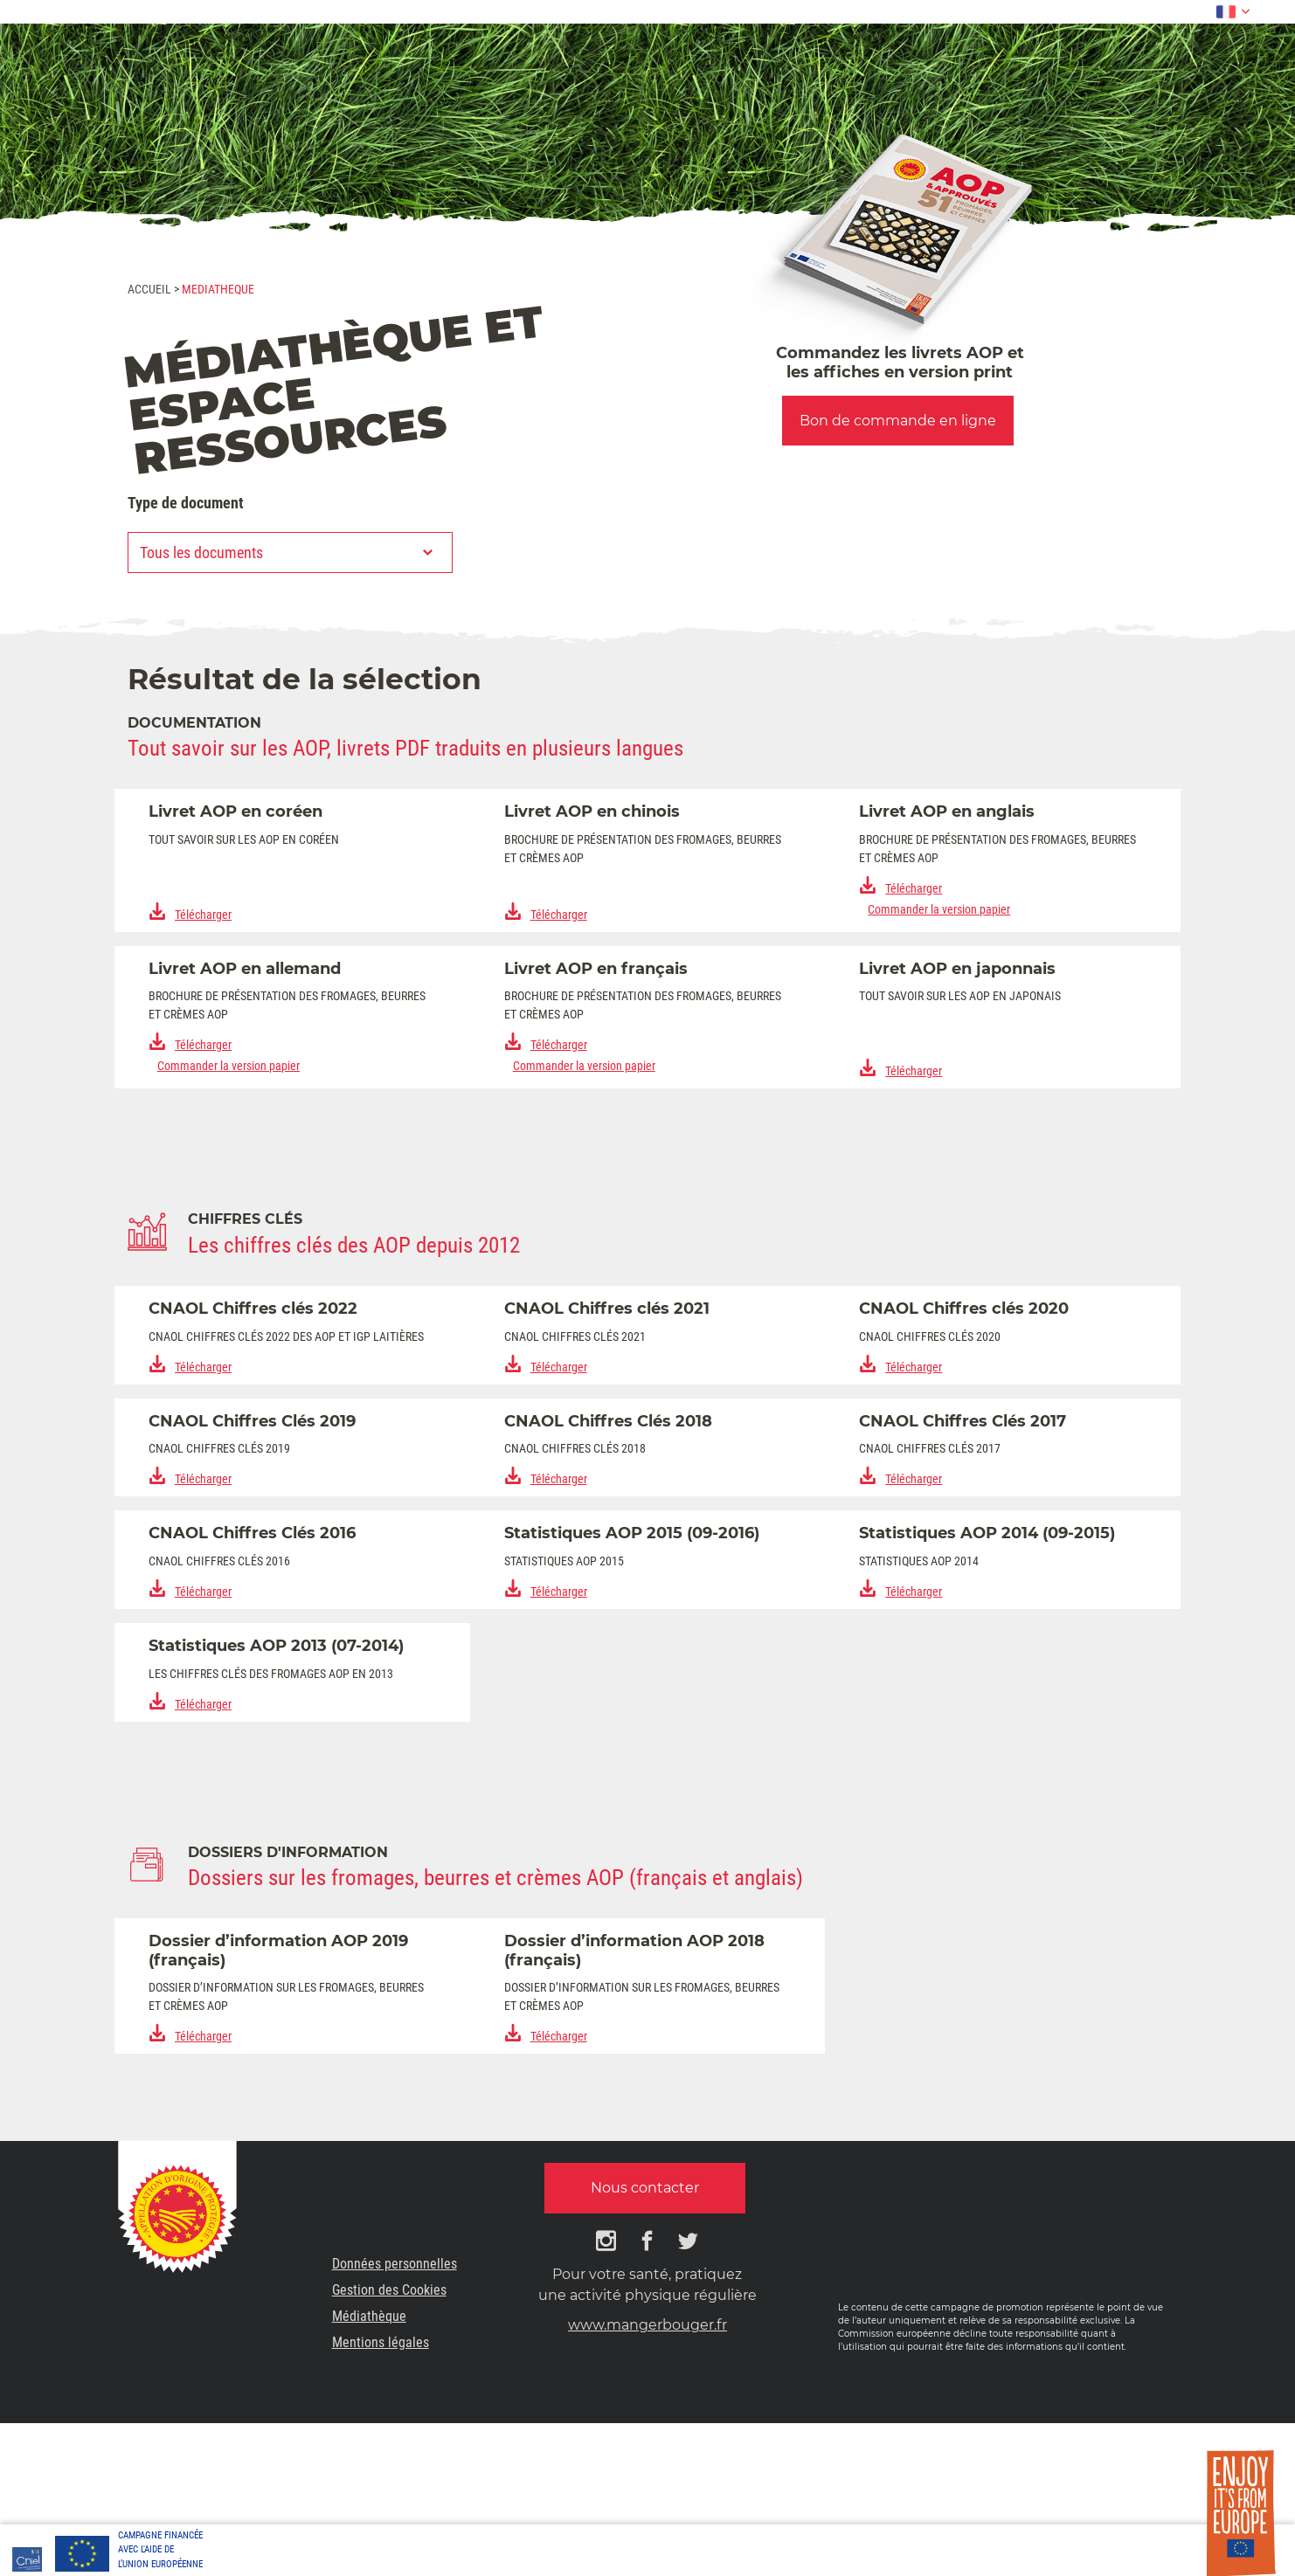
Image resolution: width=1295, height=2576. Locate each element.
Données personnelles (394, 2263)
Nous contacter (645, 2187)
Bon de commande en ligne (898, 420)
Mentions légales (380, 2342)
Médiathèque (369, 2316)
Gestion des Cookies (389, 2290)
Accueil (149, 289)
